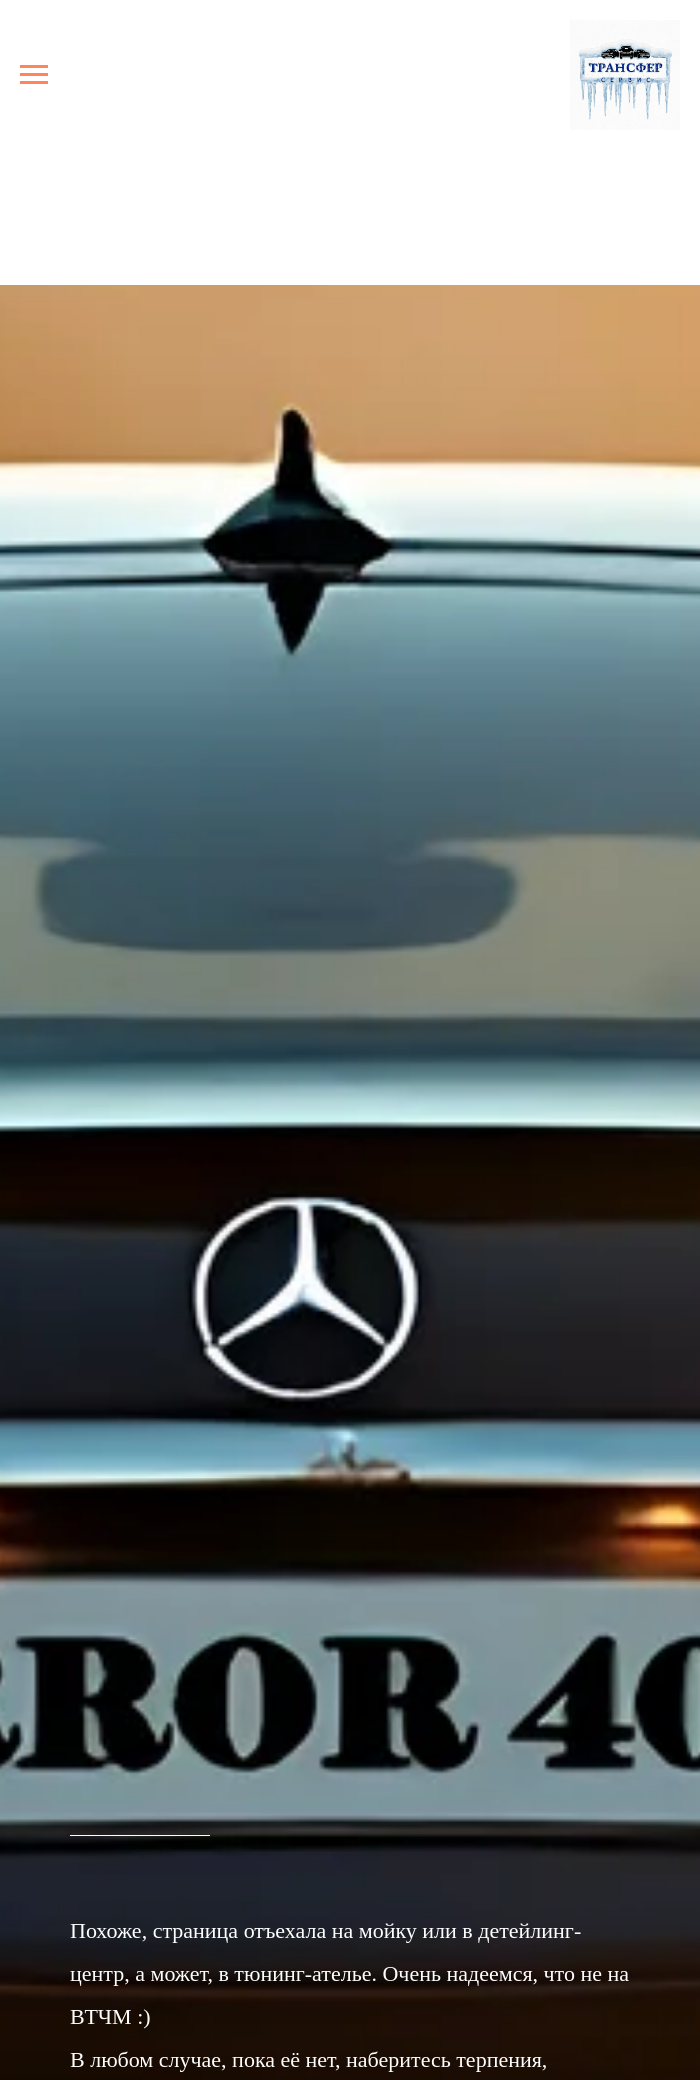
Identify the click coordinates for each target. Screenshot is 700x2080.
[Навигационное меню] (34, 75)
